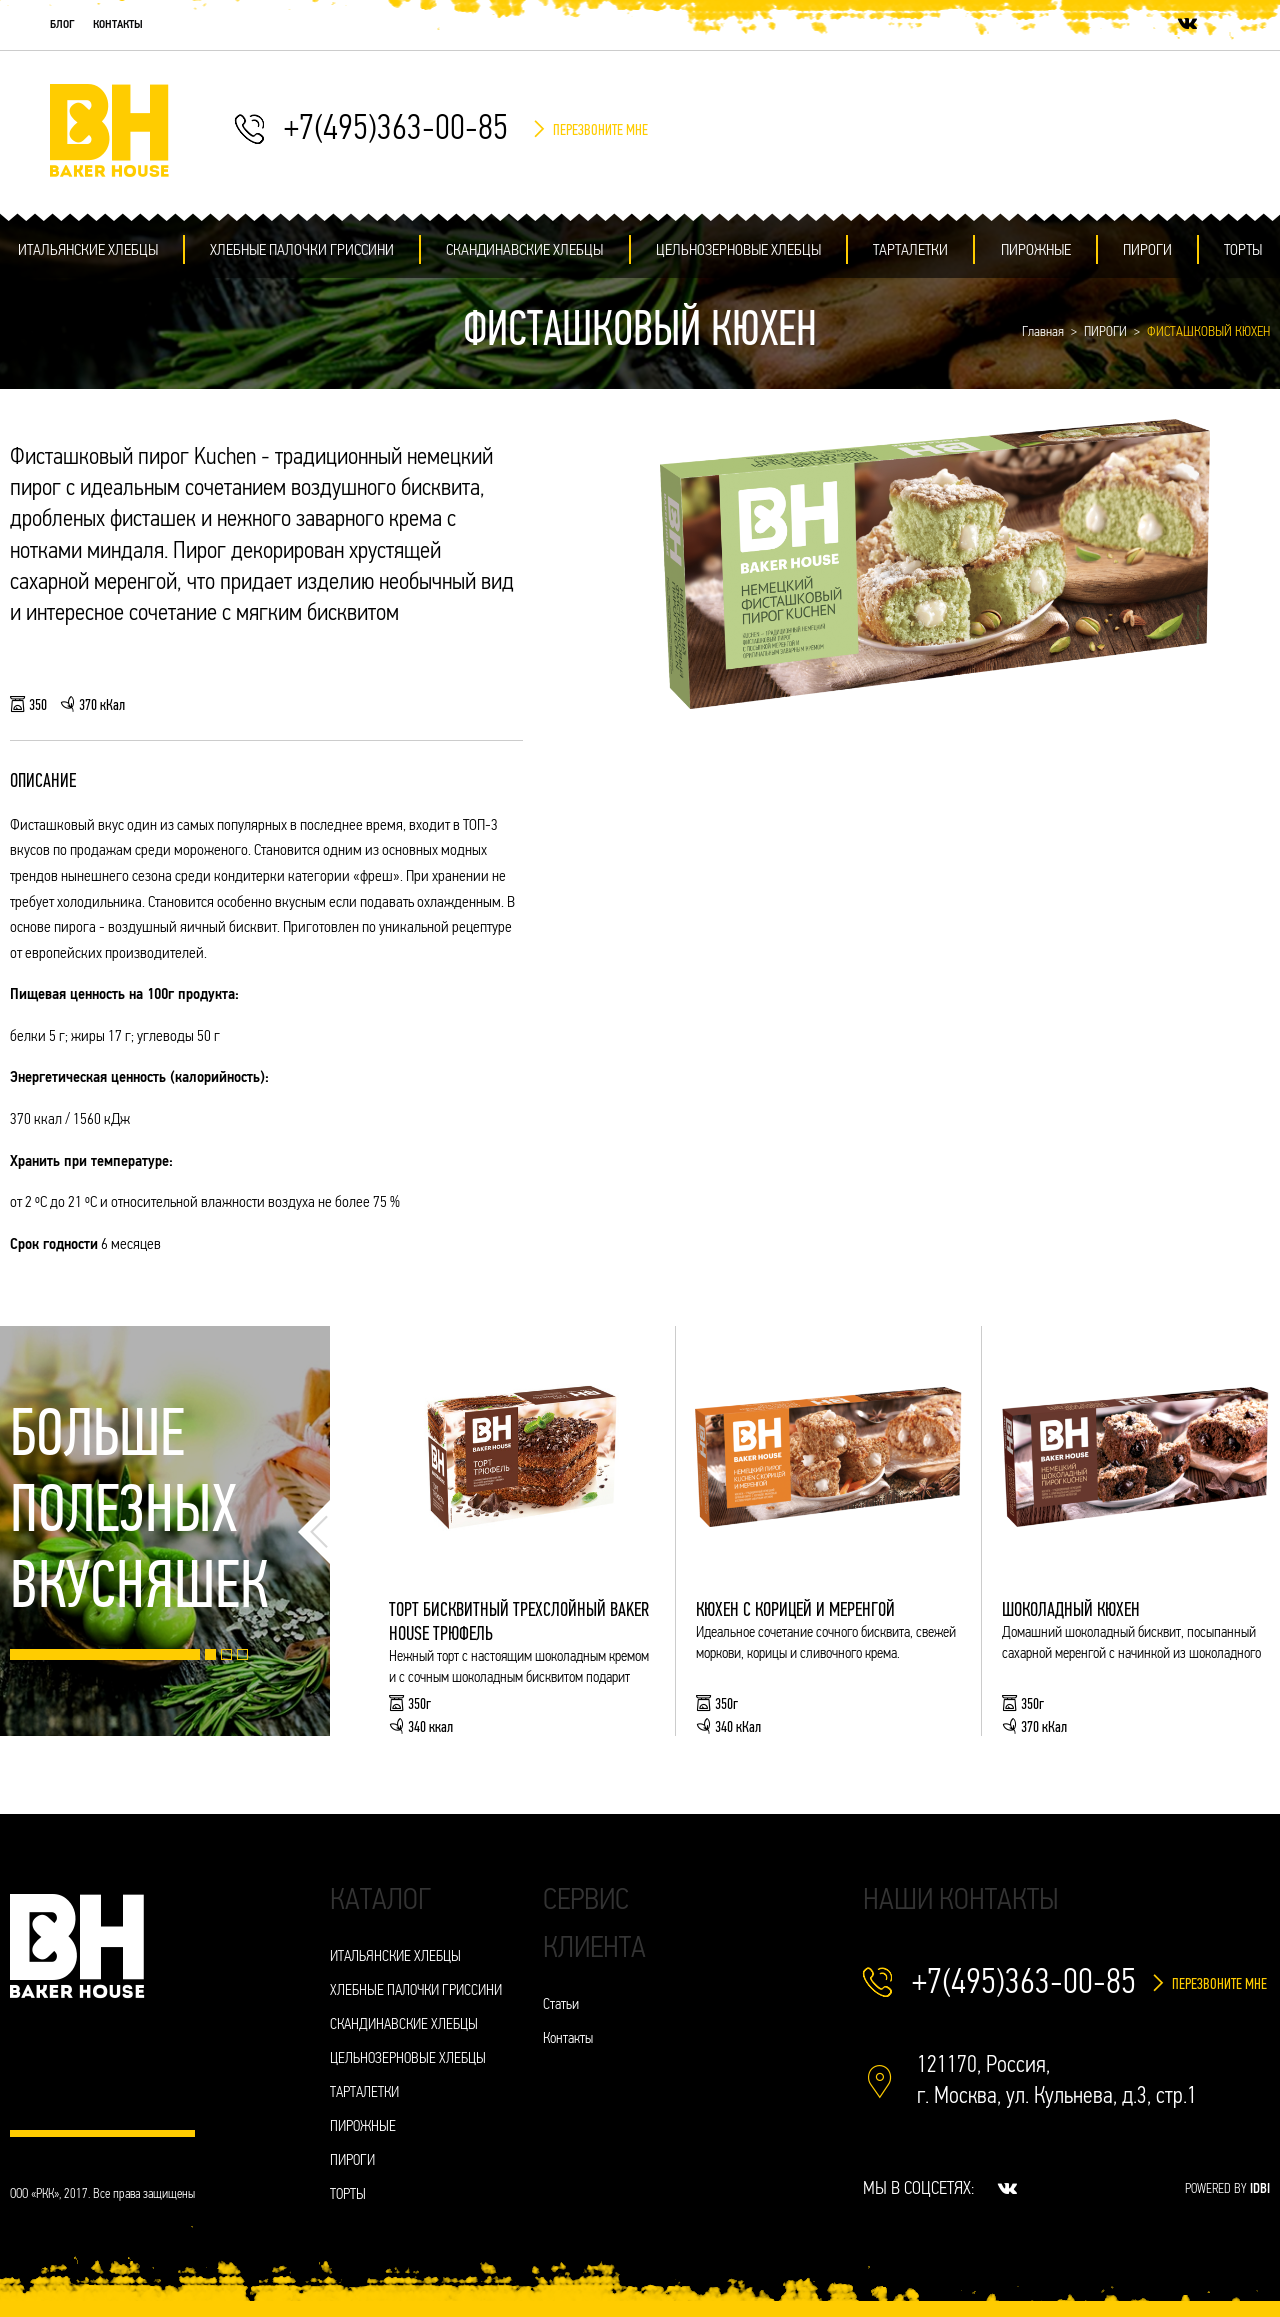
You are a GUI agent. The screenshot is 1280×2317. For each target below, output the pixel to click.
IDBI (1260, 2189)
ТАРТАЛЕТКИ (910, 251)
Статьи (561, 2005)
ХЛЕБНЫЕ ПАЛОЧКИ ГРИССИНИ (302, 251)
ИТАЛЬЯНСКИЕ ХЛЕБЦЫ (88, 251)
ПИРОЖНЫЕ (1036, 251)
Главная (1043, 332)
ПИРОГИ (1147, 251)
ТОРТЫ (1243, 251)
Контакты (118, 25)
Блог (62, 25)
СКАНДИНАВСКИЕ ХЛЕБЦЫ (524, 251)
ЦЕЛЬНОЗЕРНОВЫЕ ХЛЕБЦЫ (738, 251)
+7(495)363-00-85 (396, 130)
